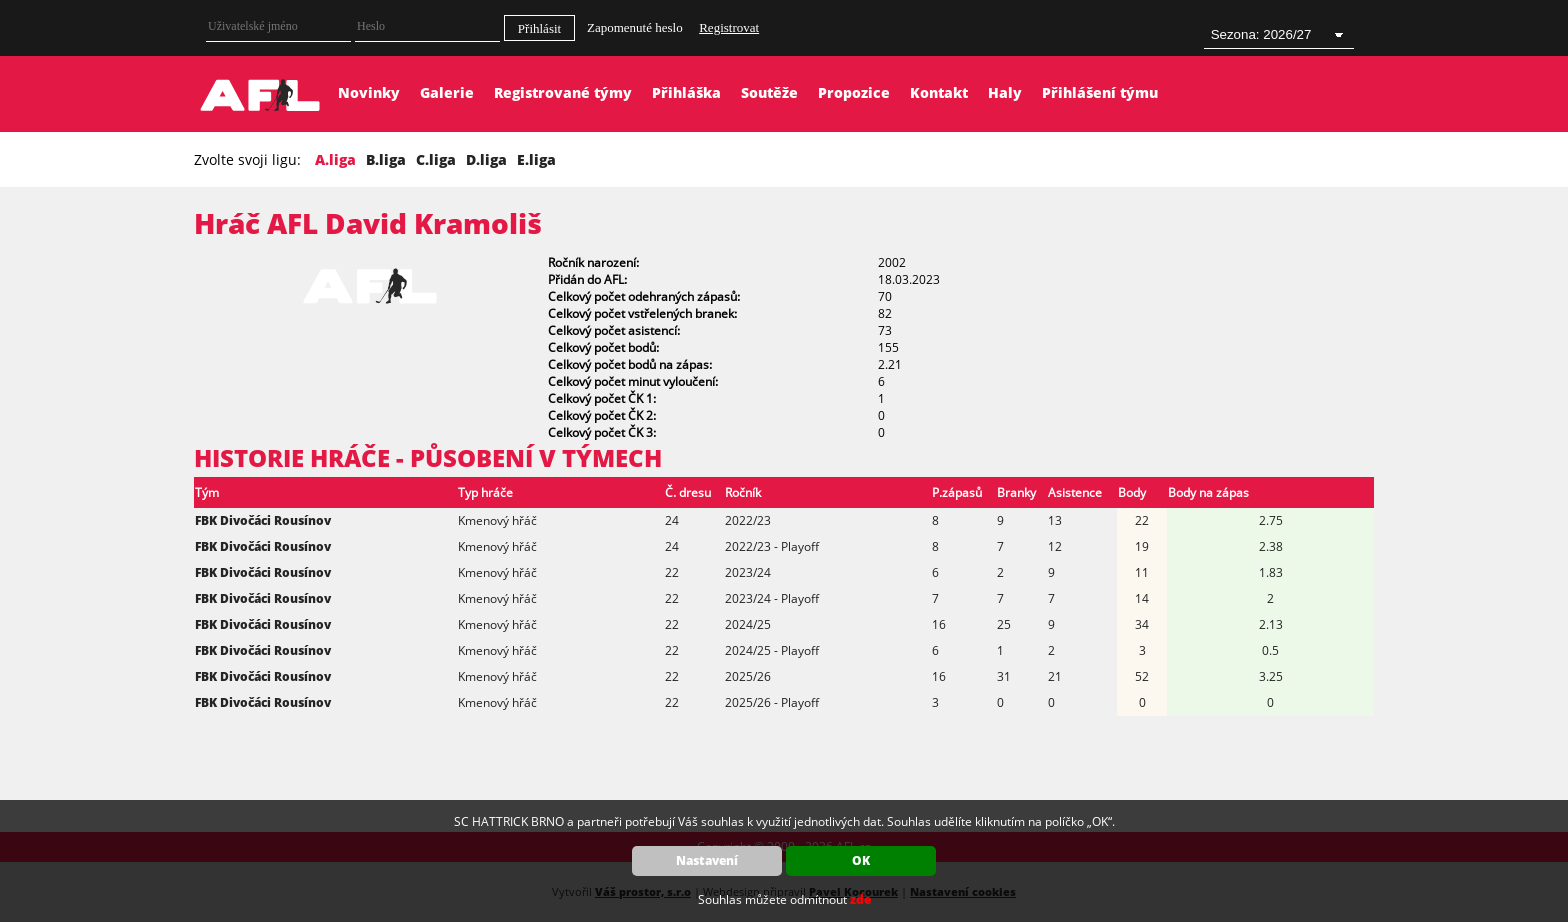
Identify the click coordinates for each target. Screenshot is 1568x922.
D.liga (486, 159)
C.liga (436, 159)
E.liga (536, 159)
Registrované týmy (563, 92)
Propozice (854, 92)
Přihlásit (539, 28)
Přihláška (686, 92)
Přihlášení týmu (1100, 92)
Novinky (369, 92)
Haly (1005, 92)
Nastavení (707, 860)
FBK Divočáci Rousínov (263, 520)
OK (861, 860)
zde (860, 899)
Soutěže (769, 92)
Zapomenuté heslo (635, 27)
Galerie (447, 92)
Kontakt (939, 92)
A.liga (335, 159)
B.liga (386, 159)
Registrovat (729, 27)
